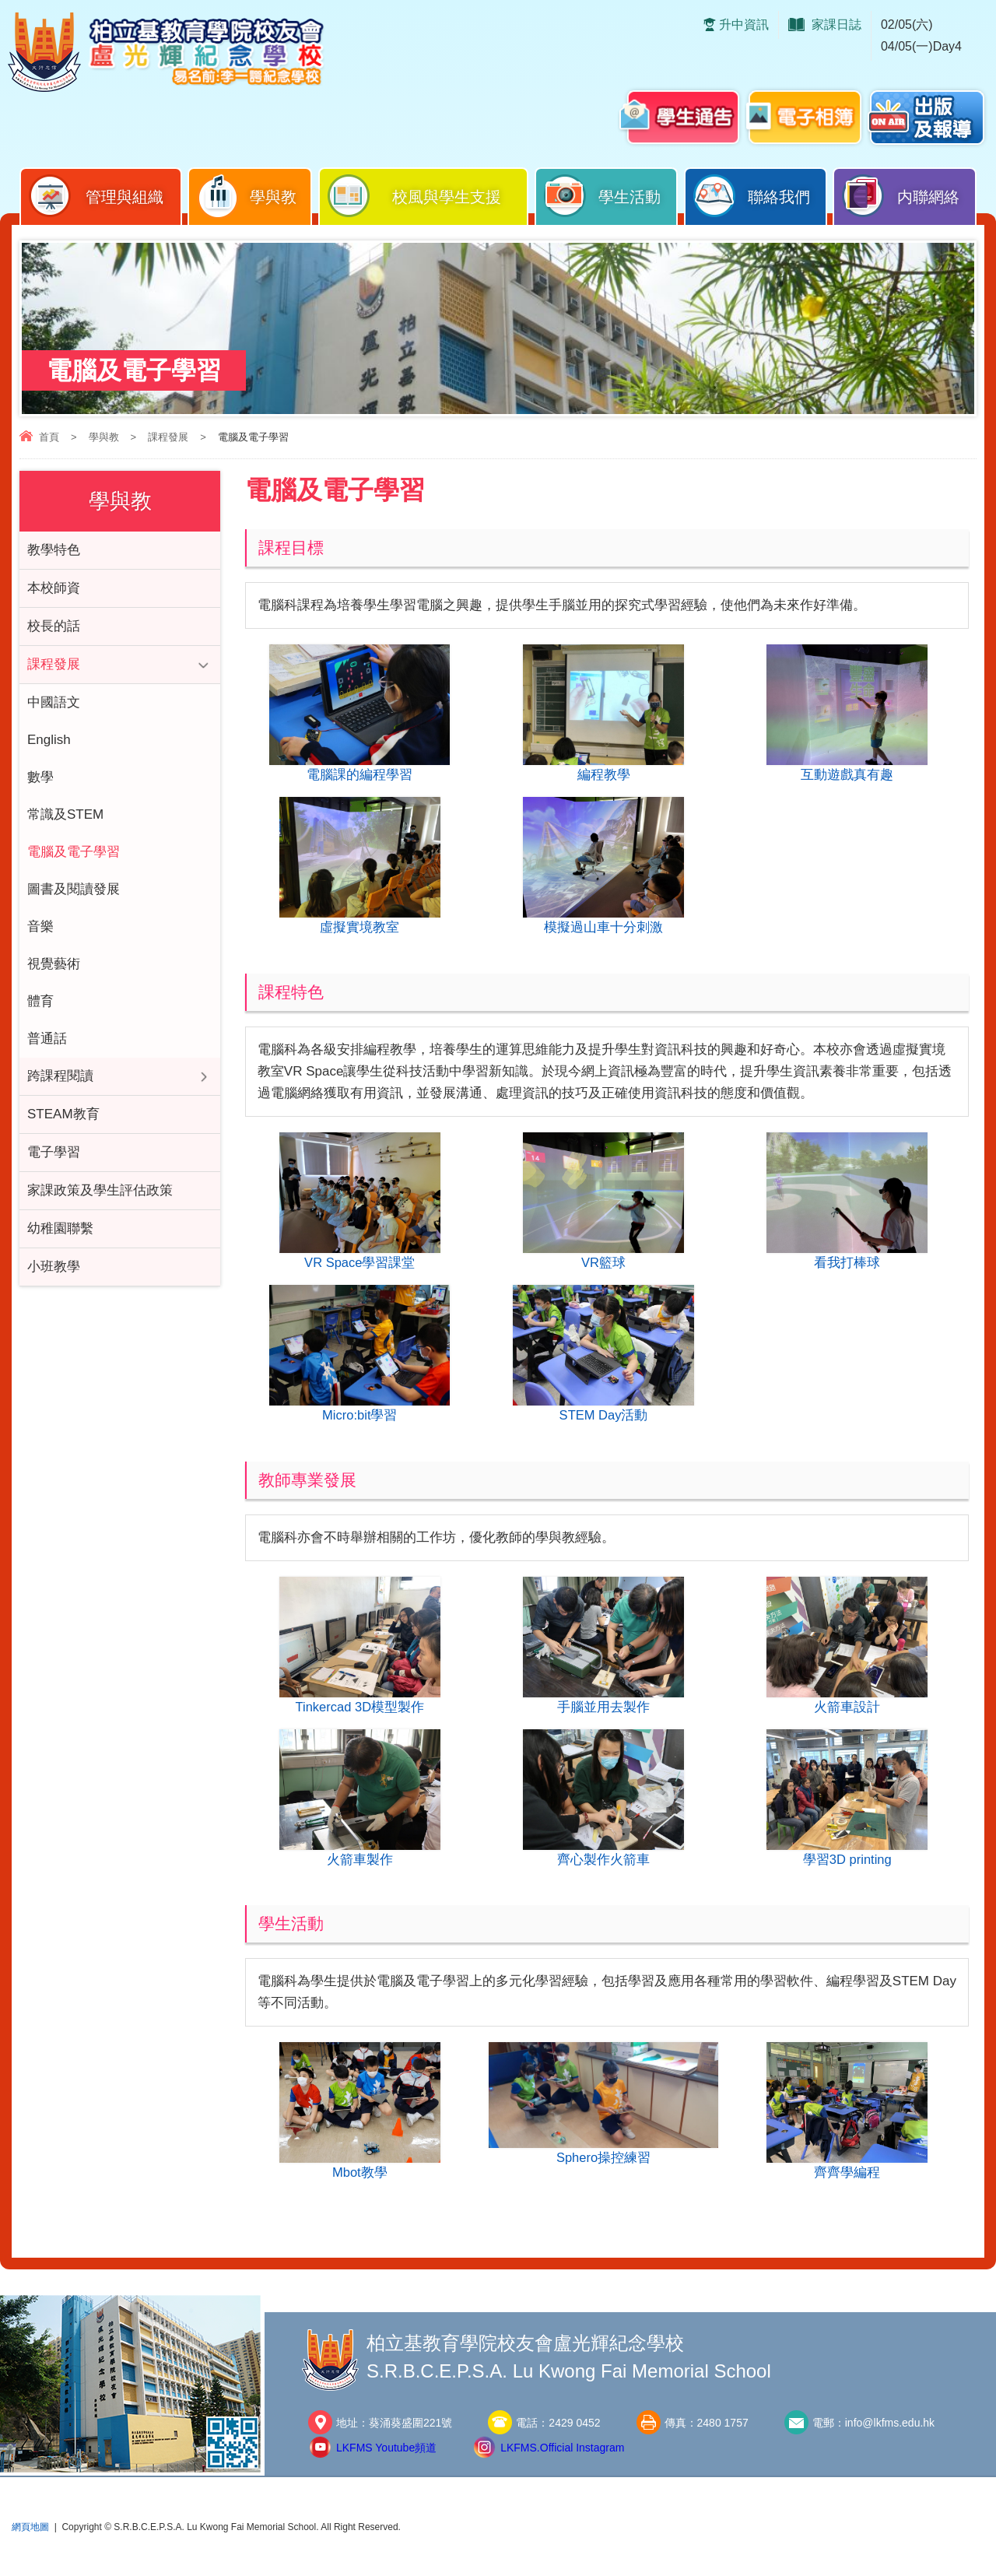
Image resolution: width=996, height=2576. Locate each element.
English (49, 739)
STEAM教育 (63, 1114)
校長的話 (53, 626)
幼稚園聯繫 (60, 1228)
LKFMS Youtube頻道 (386, 2456)
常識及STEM (65, 814)
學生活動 (601, 196)
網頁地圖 (30, 2535)
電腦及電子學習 (73, 851)
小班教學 (53, 1266)
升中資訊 (744, 24)
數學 (40, 777)
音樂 (40, 926)
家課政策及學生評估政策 (100, 1190)
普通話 (47, 1038)
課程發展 (168, 437)
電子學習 (53, 1152)
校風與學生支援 (413, 196)
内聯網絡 (899, 196)
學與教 (245, 196)
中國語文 (53, 702)
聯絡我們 (751, 196)
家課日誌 (836, 24)
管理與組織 (95, 196)
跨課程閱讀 (60, 1076)
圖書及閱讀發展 (73, 889)
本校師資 (53, 588)
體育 (40, 1001)
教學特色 (53, 549)
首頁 (49, 437)
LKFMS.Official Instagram (562, 2456)
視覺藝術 (53, 963)
